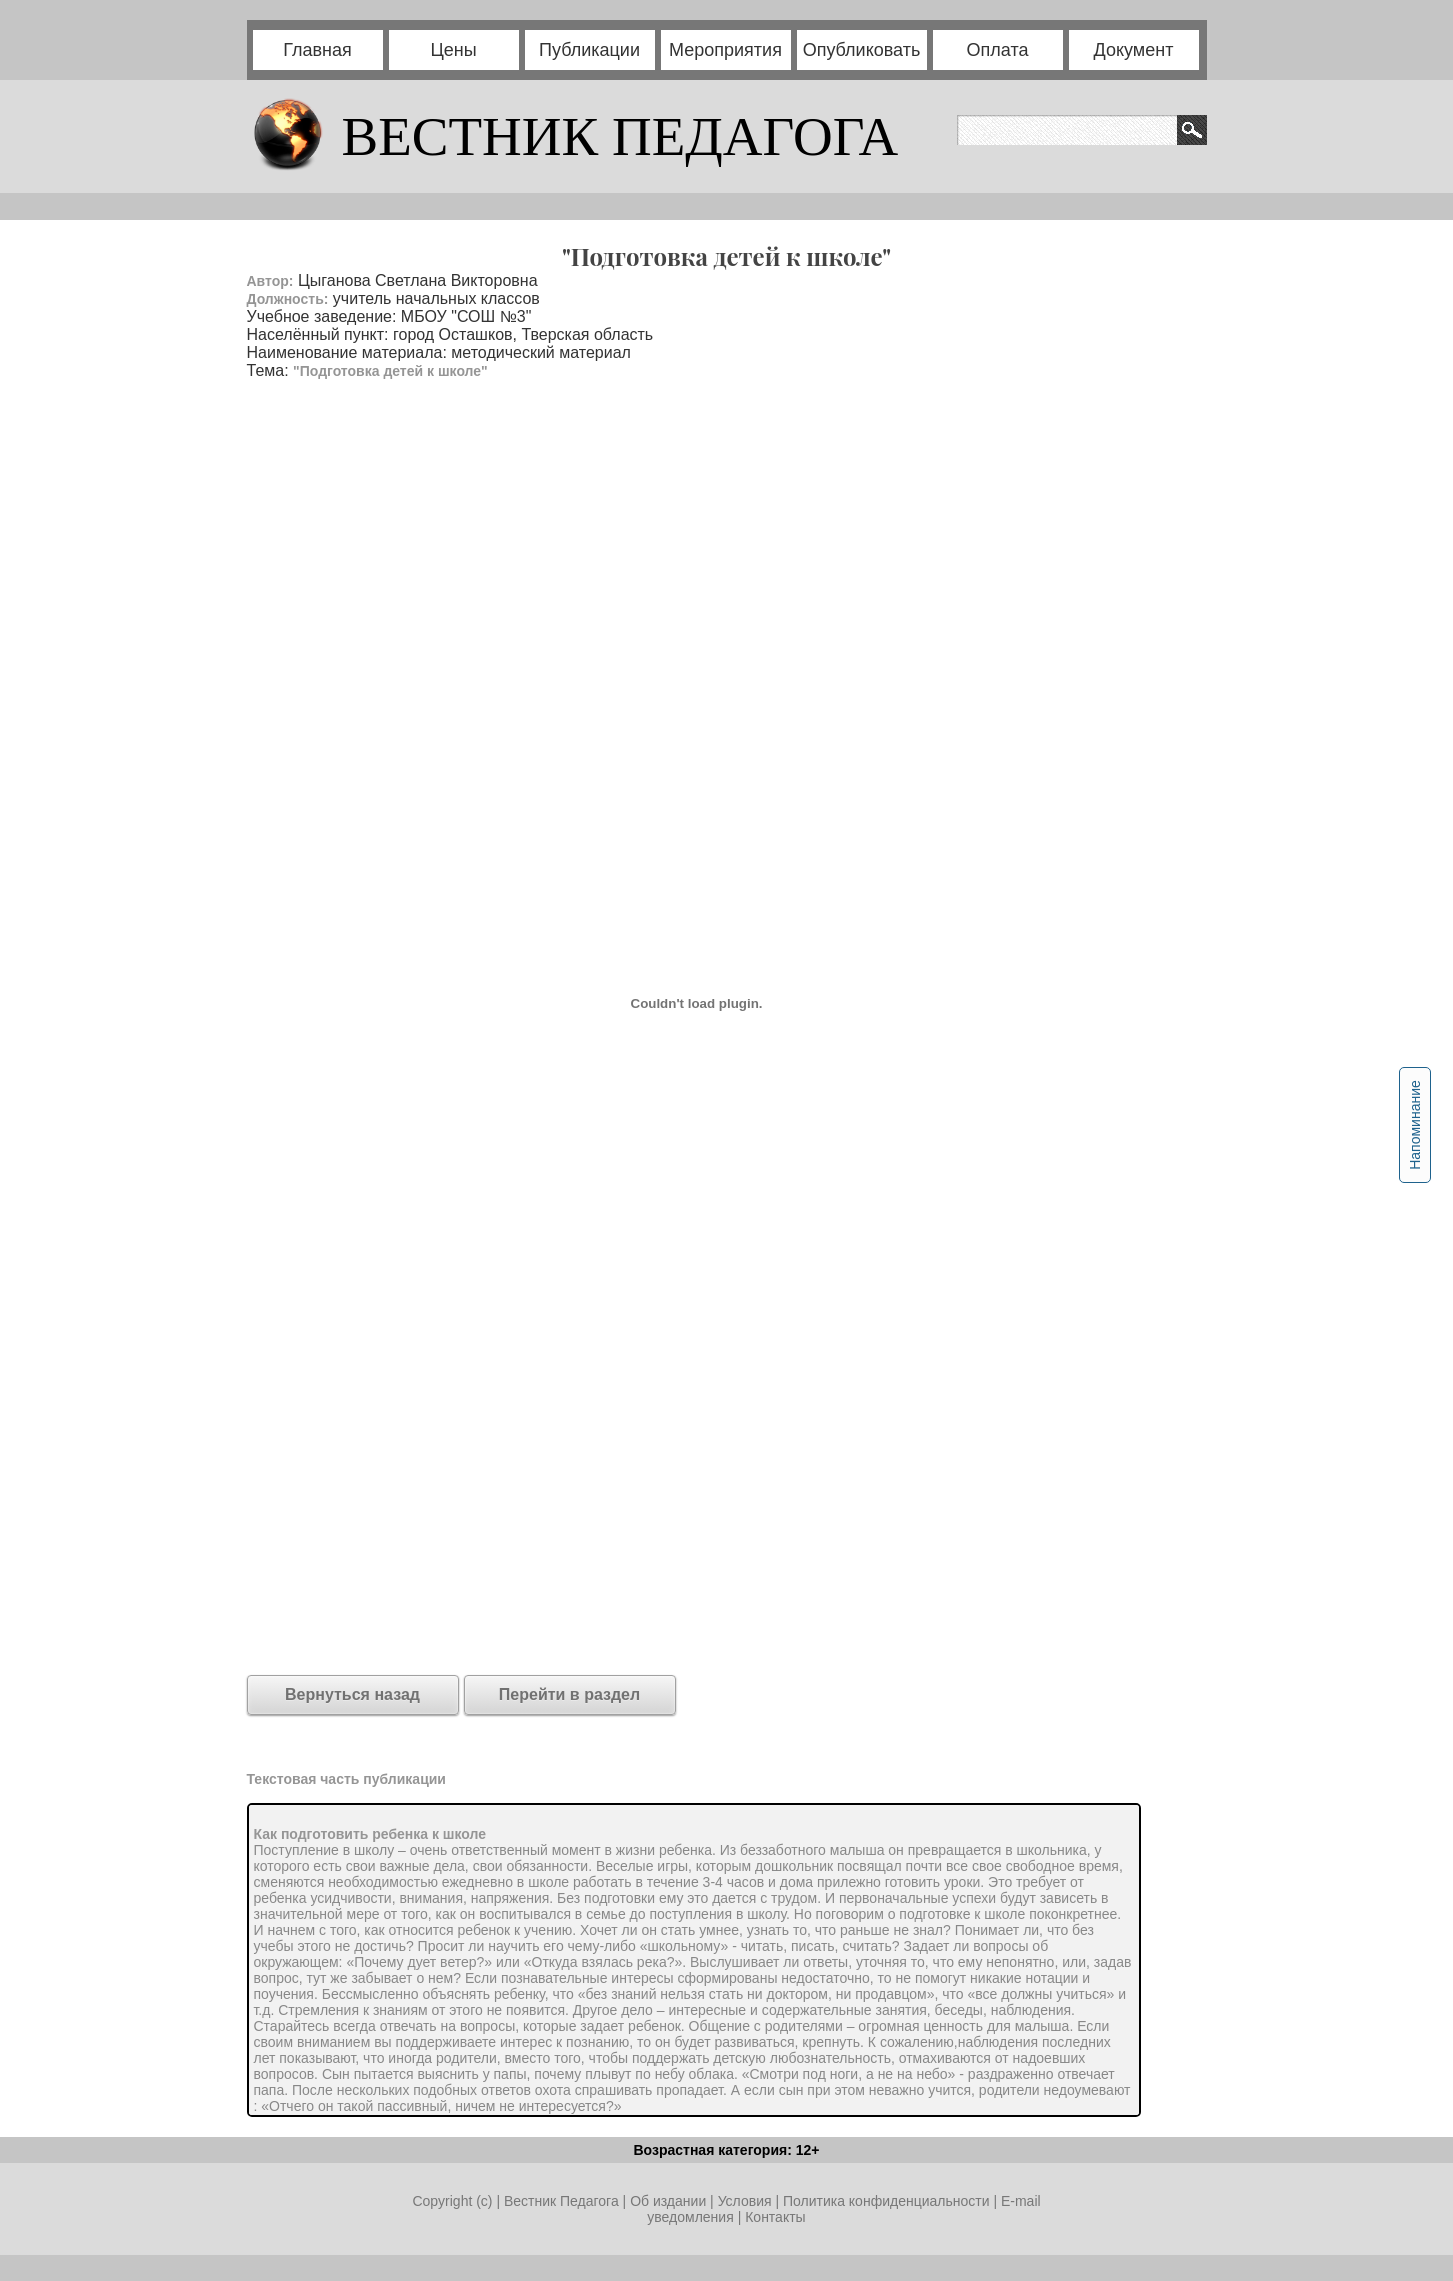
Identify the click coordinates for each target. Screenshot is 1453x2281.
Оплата (998, 50)
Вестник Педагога (563, 2201)
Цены (453, 50)
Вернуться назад (352, 1694)
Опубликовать (862, 50)
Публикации (589, 50)
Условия (747, 2201)
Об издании (668, 2201)
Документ (1134, 50)
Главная (317, 50)
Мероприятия (725, 50)
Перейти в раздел (569, 1694)
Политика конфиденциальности (886, 2201)
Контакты (775, 2217)
